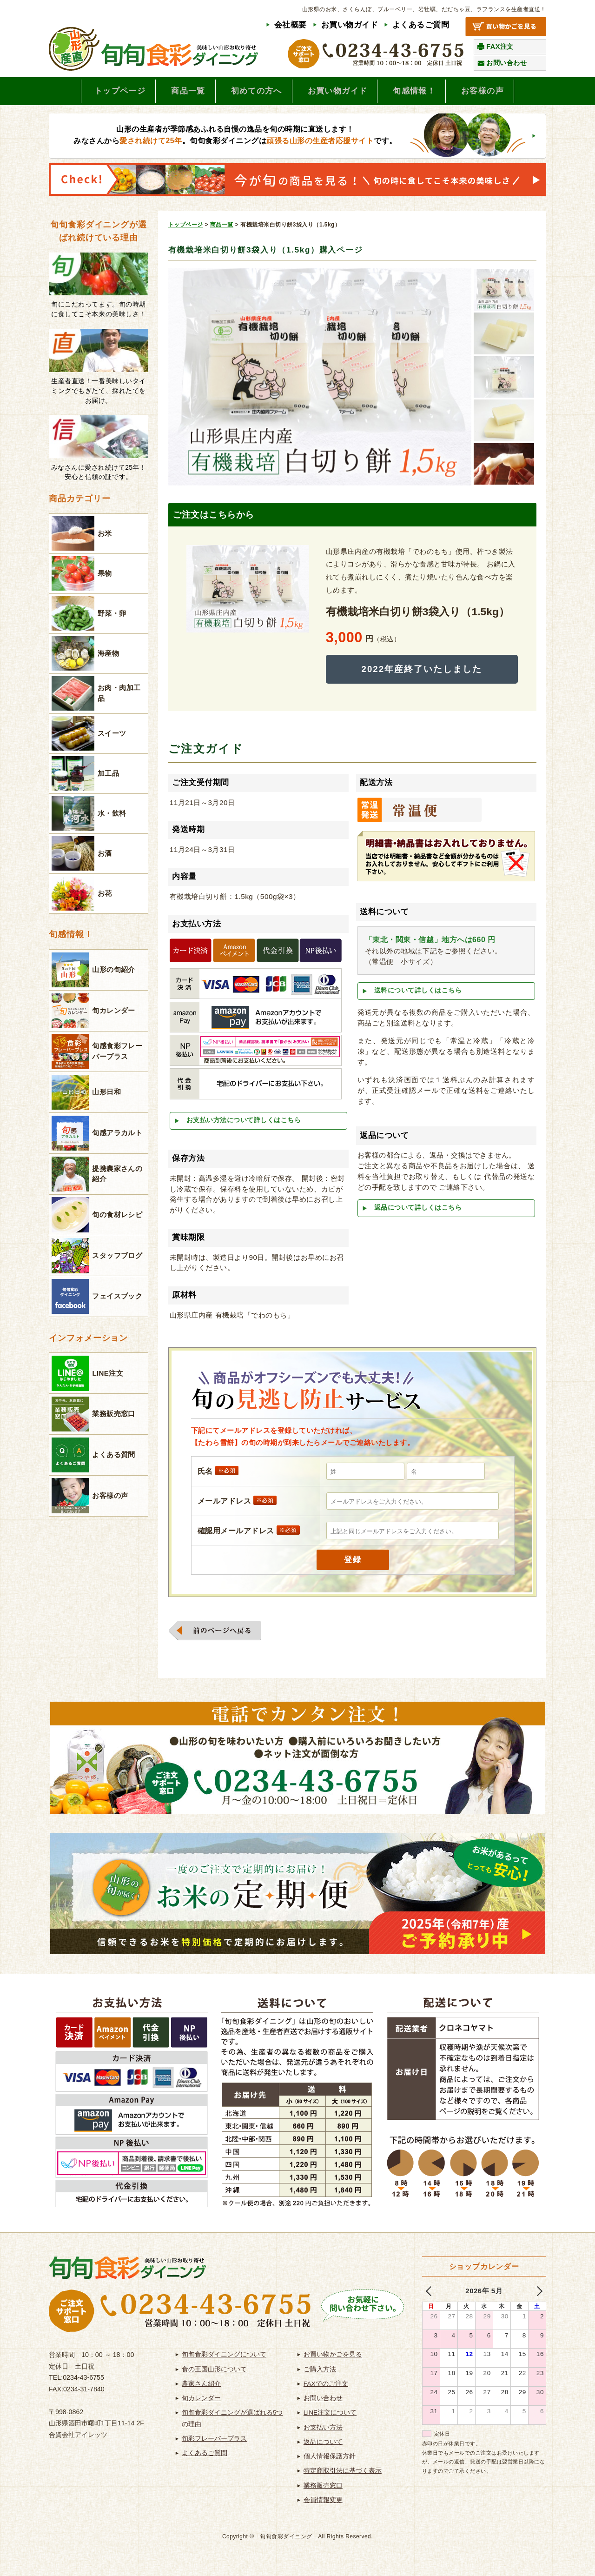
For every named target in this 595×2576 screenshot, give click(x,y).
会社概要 (290, 24)
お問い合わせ (506, 63)
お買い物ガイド (349, 24)
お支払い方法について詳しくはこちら (243, 1123)
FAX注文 (500, 46)
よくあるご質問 (421, 24)
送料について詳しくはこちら (418, 993)
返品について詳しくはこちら (418, 1210)
